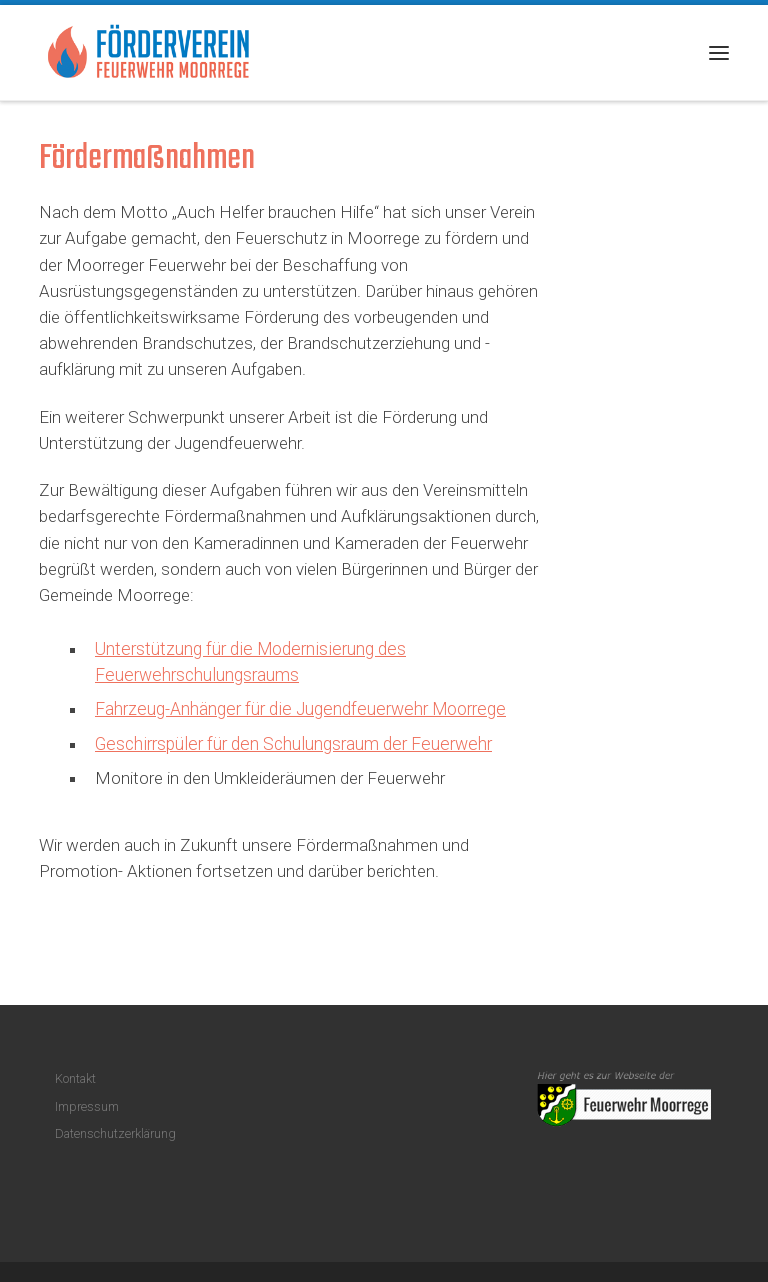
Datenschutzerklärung (115, 1133)
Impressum (87, 1106)
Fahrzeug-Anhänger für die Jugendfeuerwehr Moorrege (300, 709)
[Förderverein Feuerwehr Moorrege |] (149, 50)
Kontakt (75, 1078)
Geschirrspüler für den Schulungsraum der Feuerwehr (293, 744)
